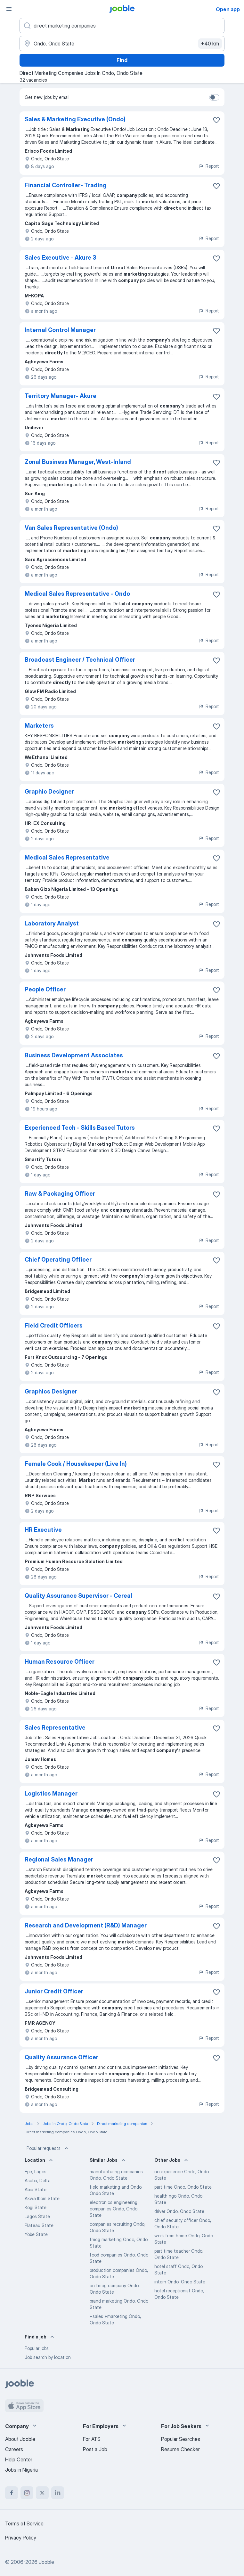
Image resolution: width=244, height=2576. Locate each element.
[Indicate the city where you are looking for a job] (122, 43)
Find (122, 60)
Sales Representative (55, 1727)
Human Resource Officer (59, 1661)
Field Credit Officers (54, 1325)
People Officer (45, 989)
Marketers (39, 725)
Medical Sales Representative (67, 857)
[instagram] (26, 2492)
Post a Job (95, 2449)
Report (209, 166)
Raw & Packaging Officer (60, 1193)
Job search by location (48, 2357)
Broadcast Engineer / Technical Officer (80, 659)
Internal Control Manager (60, 330)
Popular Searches (180, 2439)
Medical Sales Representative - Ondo (77, 593)
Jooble (46, 2562)
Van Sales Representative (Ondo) (71, 527)
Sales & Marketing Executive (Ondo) (75, 119)
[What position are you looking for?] (122, 25)
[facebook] (11, 2492)
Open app (228, 9)
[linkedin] (57, 2492)
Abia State (35, 2189)
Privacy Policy (20, 2537)
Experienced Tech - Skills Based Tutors (80, 1127)
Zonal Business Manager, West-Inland (78, 461)
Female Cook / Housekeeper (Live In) (76, 1463)
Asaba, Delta (38, 2180)
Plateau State (39, 2225)
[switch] (214, 97)
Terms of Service (24, 2523)
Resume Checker (180, 2449)
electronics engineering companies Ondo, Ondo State (113, 2209)
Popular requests (48, 2148)
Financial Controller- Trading (66, 185)
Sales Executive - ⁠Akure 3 (60, 257)
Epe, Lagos (35, 2171)
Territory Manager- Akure (60, 395)
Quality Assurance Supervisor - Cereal (78, 1595)
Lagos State (37, 2216)
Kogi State (35, 2207)
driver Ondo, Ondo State (179, 2211)
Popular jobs (37, 2348)
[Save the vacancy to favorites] (216, 120)
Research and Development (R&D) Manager (86, 1925)
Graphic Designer (49, 791)
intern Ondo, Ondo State (179, 2281)
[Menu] (9, 9)
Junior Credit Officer (54, 1991)
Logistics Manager (51, 1793)
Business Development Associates (74, 1055)
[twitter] (42, 2492)
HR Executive (43, 1529)
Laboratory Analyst (52, 923)
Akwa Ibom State (42, 2198)
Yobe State (36, 2234)
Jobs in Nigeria (21, 2470)
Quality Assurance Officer (61, 2057)
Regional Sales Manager (59, 1859)
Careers (14, 2449)
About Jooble (20, 2439)
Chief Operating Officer (58, 1259)
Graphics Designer (51, 1391)
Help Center (18, 2459)
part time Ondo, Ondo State (183, 2187)
